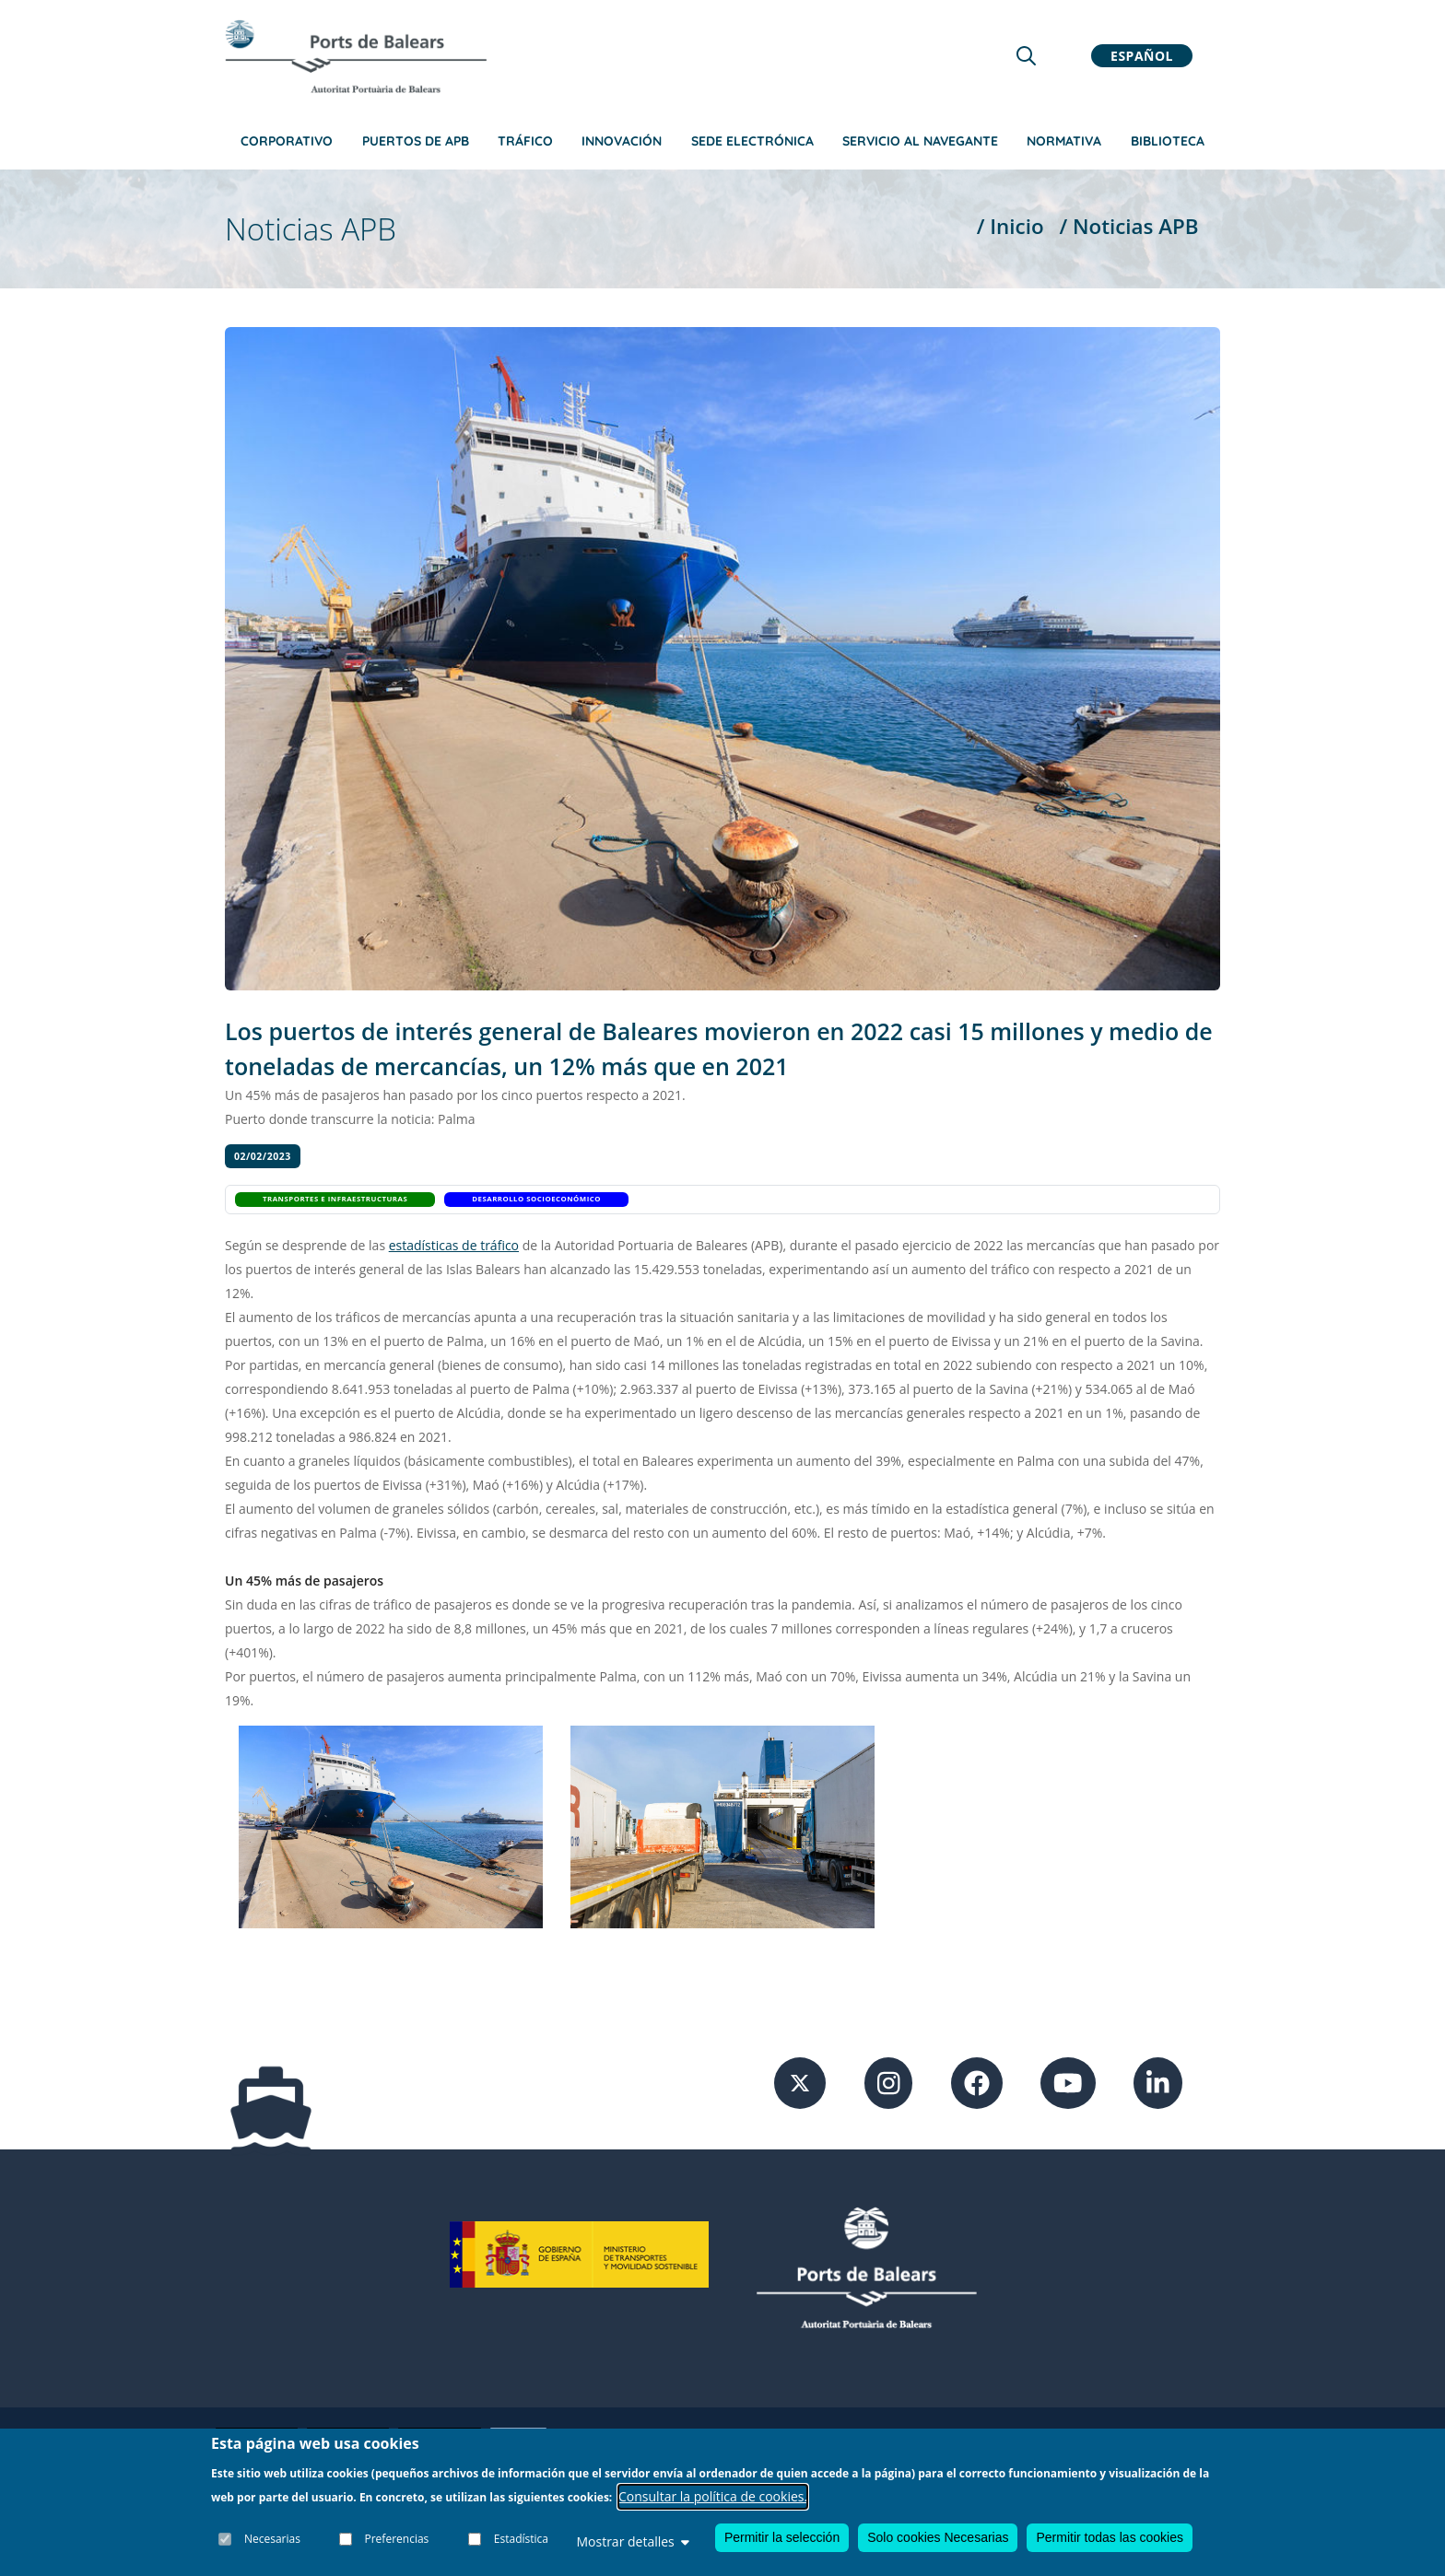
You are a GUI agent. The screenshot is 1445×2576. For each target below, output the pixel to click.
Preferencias (397, 2539)
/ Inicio (1010, 226)
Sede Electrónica (752, 141)
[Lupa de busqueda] (1026, 55)
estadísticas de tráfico (454, 1245)
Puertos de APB (415, 141)
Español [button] (1141, 55)
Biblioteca (1167, 141)
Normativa (1064, 141)
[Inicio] (356, 56)
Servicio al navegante (920, 141)
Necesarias (272, 2539)
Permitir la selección (782, 2537)
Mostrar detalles (632, 2541)
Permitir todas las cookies (1109, 2537)
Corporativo (287, 141)
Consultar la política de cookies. (712, 2496)
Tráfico (525, 141)
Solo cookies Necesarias (937, 2537)
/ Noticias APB (1128, 226)
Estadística (521, 2539)
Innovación (622, 141)
